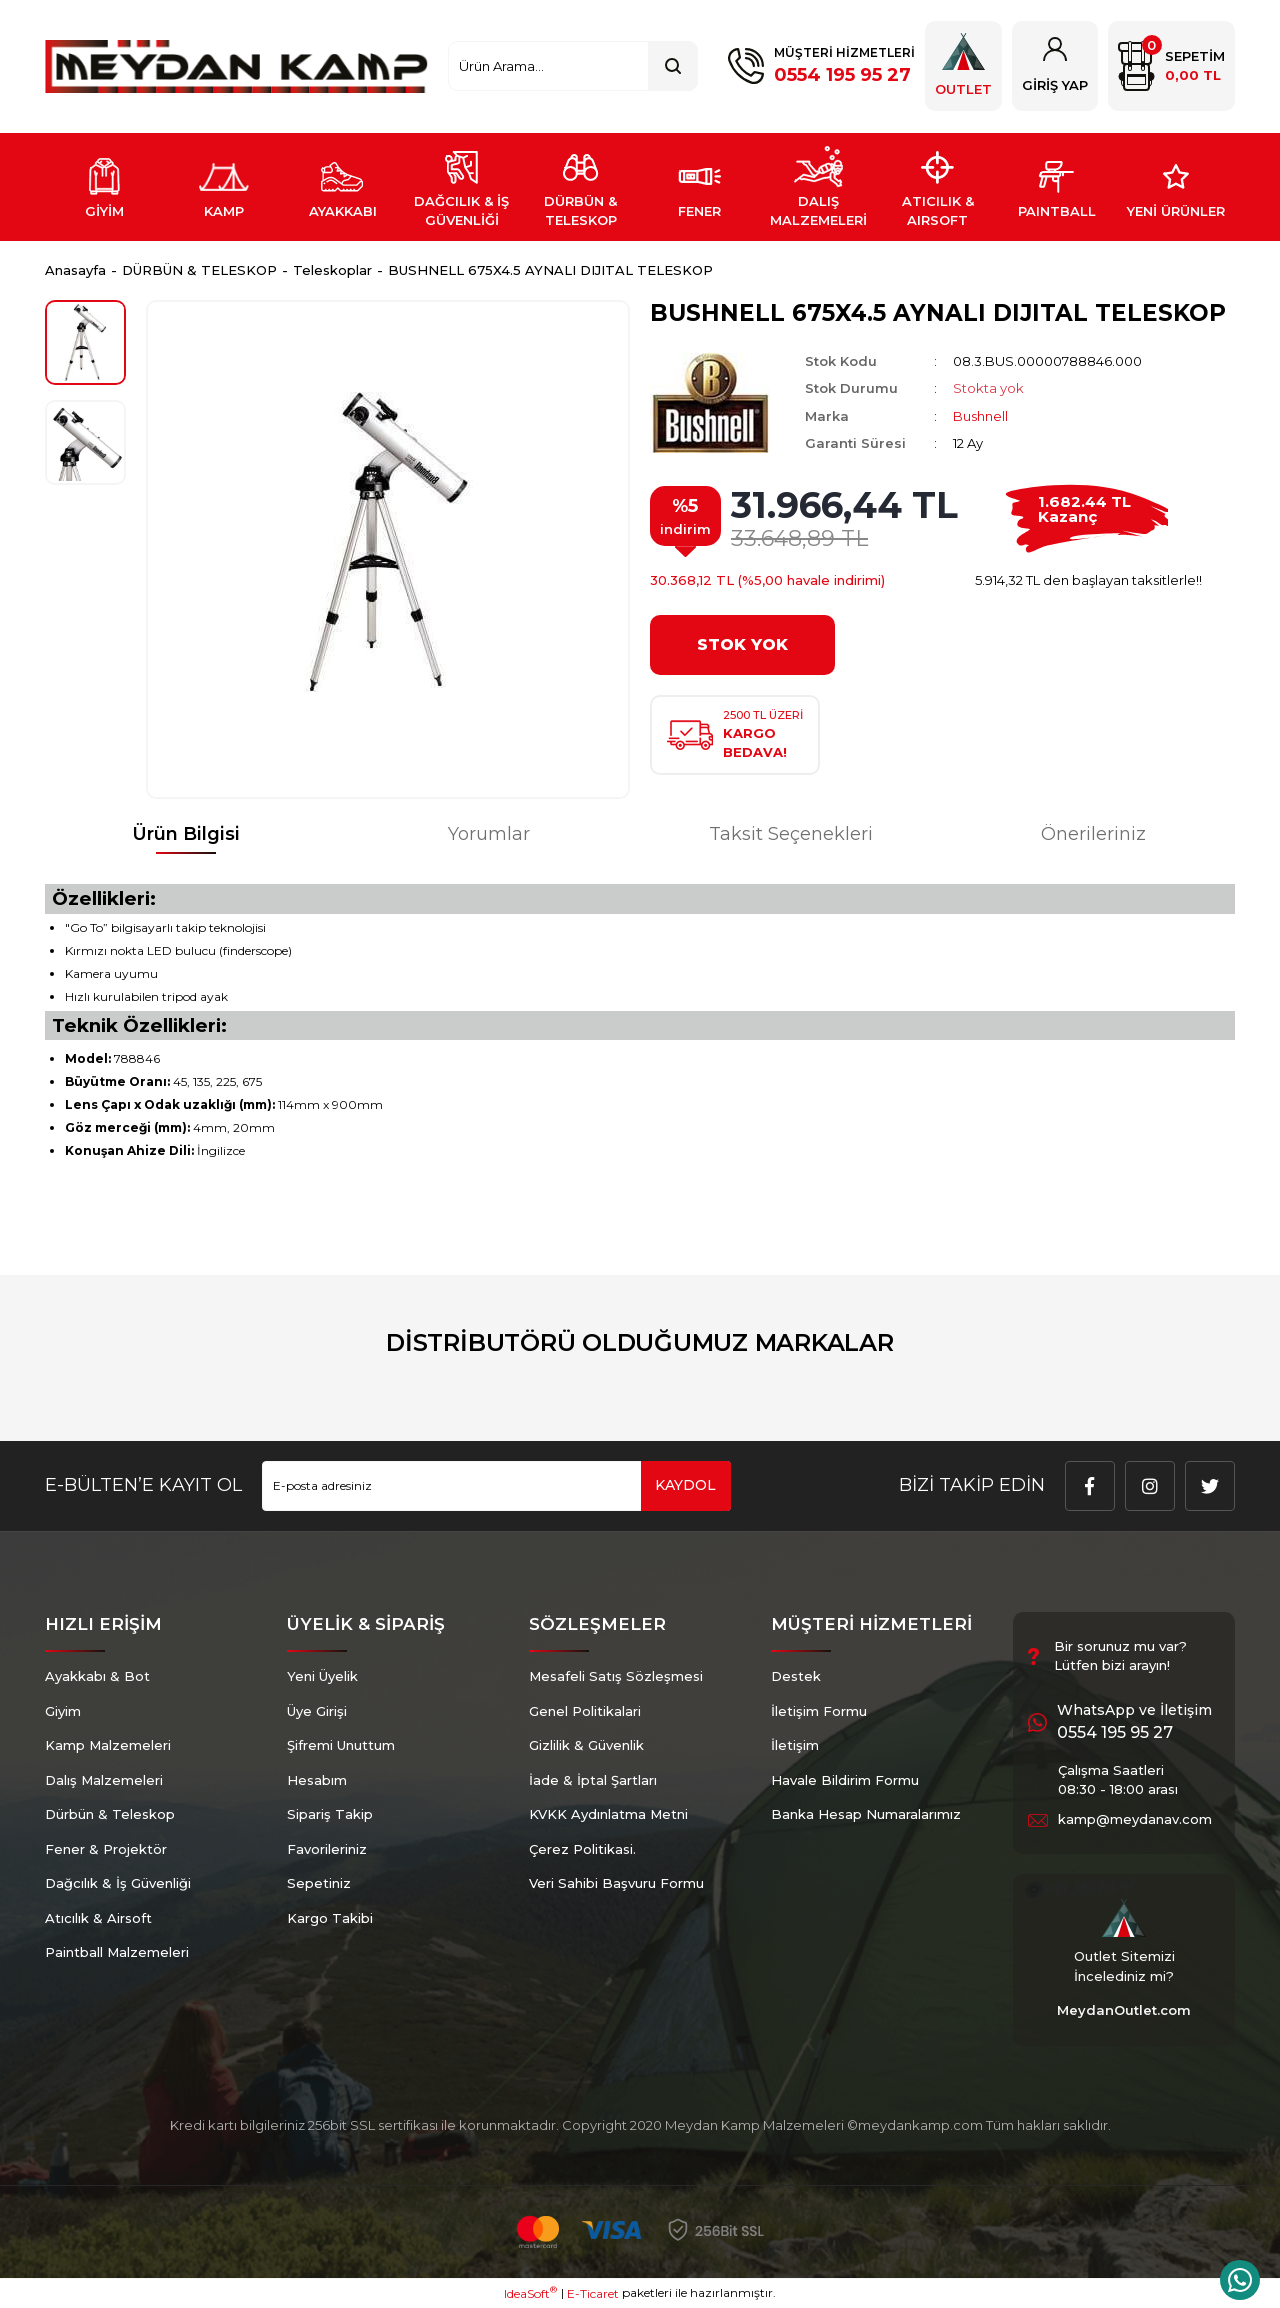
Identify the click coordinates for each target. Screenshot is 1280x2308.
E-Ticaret (593, 2293)
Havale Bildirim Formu (845, 1780)
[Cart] (1171, 66)
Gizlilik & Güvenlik (586, 1745)
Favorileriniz (327, 1849)
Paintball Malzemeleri (117, 1952)
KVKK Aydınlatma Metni (608, 1814)
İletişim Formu (819, 1711)
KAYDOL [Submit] (685, 1485)
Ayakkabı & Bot (97, 1676)
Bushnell (980, 416)
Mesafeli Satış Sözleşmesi (616, 1676)
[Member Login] (1055, 66)
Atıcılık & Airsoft (98, 1918)
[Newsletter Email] (496, 1486)
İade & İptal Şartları (593, 1780)
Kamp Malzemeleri (108, 1745)
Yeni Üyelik (322, 1676)
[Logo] (236, 66)
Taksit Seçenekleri (791, 834)
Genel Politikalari (585, 1711)
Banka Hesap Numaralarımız (866, 1814)
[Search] (573, 66)
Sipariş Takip (330, 1814)
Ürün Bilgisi (186, 834)
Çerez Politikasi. (582, 1849)
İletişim (795, 1745)
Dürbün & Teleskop (110, 1814)
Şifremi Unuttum (341, 1745)
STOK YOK (742, 644)
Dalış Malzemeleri (104, 1780)
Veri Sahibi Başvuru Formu (616, 1883)
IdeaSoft (530, 2293)
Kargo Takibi (330, 1918)
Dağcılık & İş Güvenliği (118, 1883)
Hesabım (317, 1780)
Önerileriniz (1093, 834)
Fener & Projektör (106, 1849)
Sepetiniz (319, 1883)
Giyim (63, 1711)
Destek (796, 1676)
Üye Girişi (317, 1711)
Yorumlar (489, 834)
